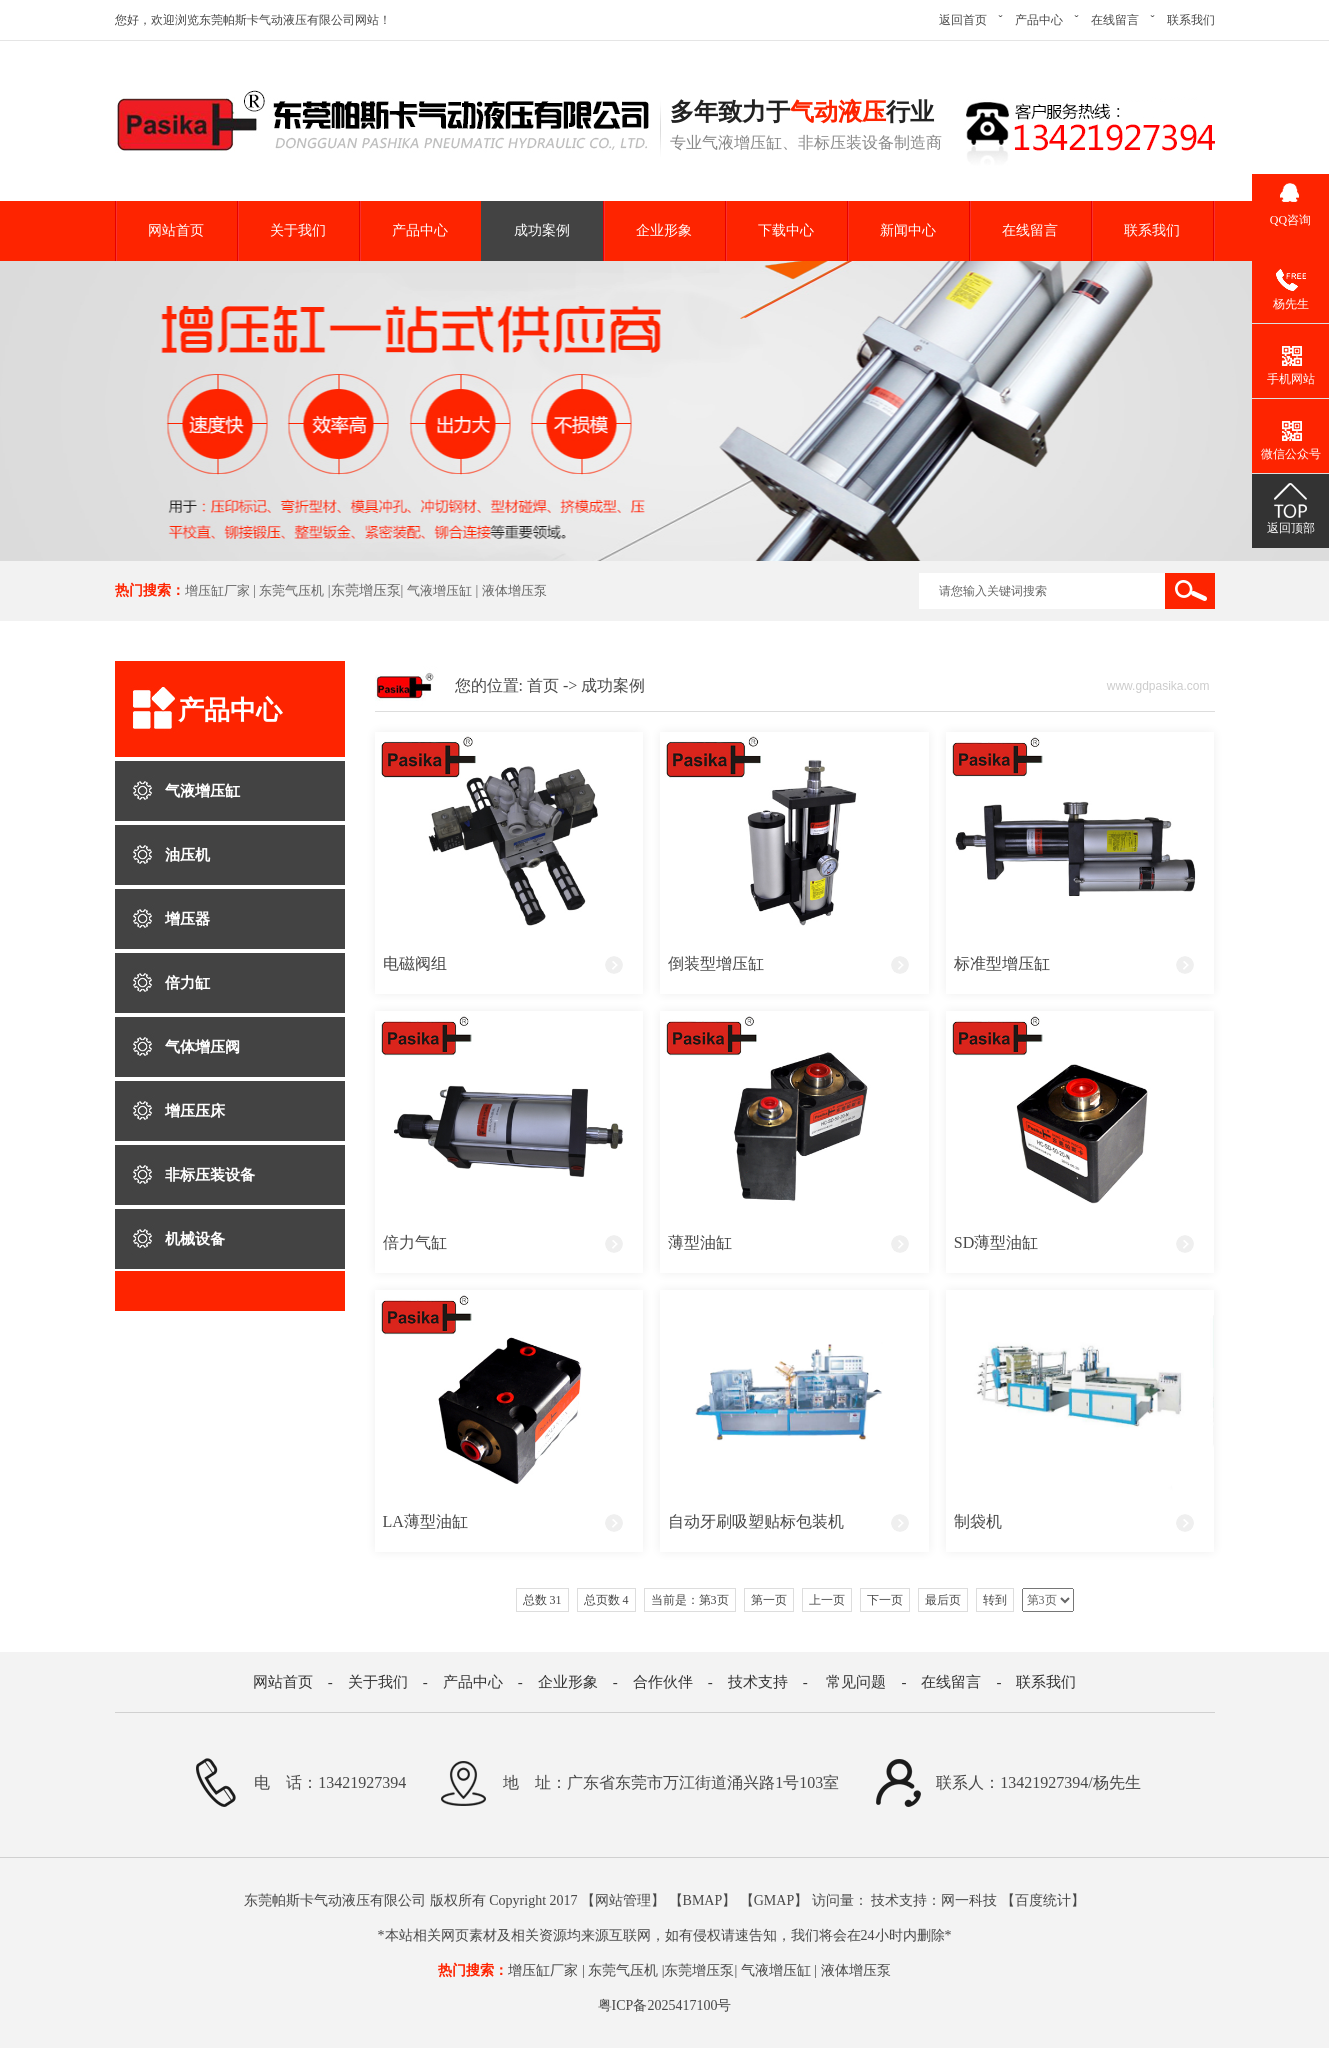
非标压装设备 (210, 1175)
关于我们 (298, 230)
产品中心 (1039, 20)
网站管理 (623, 1900)
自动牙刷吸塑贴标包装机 (756, 1521)
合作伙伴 (663, 1682)
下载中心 (786, 230)
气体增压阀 (202, 1047)
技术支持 (758, 1682)
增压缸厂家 (217, 590)
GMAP (774, 1900)
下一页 (885, 1600)
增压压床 (195, 1111)
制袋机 (978, 1521)
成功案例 (542, 230)
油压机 (187, 855)
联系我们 (1191, 20)
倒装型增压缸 (716, 963)
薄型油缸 (700, 1242)
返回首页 (963, 20)
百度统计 (1043, 1900)
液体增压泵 (514, 590)
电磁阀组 (415, 963)
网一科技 (969, 1900)
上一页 (827, 1600)
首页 (543, 685)
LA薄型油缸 (425, 1521)
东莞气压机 (291, 590)
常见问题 (856, 1682)
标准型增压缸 (1002, 963)
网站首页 (176, 230)
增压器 (187, 919)
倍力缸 (187, 983)
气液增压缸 (439, 590)
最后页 (943, 1600)
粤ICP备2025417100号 (665, 2005)
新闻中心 (908, 230)
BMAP (703, 1900)
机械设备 (195, 1239)
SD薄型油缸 (996, 1242)
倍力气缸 (415, 1242)
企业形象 (664, 230)
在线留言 (1115, 20)
